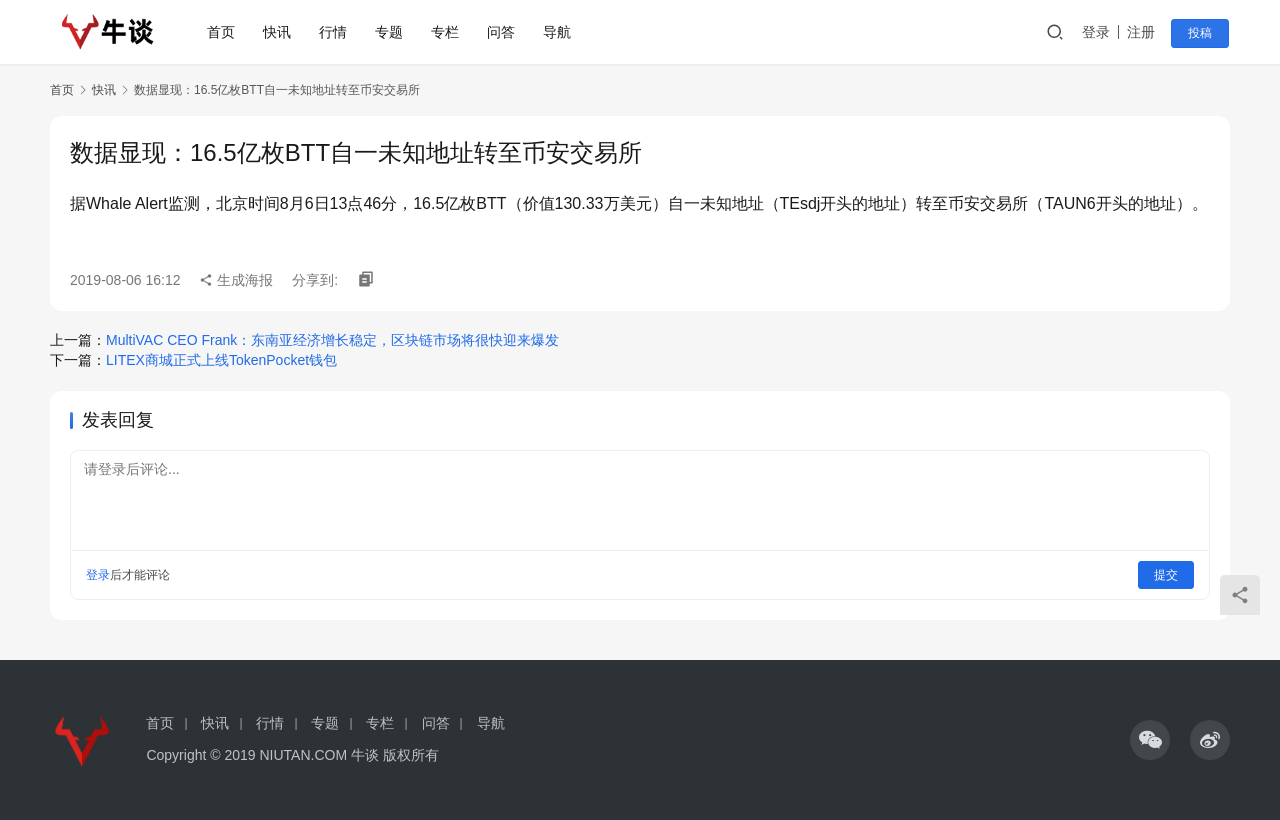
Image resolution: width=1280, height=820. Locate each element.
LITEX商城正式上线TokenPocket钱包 (221, 360)
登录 (1099, 32)
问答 (503, 32)
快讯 (279, 32)
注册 (1144, 32)
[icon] (1150, 740)
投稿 (1202, 33)
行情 (335, 32)
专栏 (447, 32)
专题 (391, 32)
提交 (1166, 575)
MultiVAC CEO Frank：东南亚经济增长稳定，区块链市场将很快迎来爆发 (332, 340)
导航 (559, 32)
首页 (223, 32)
